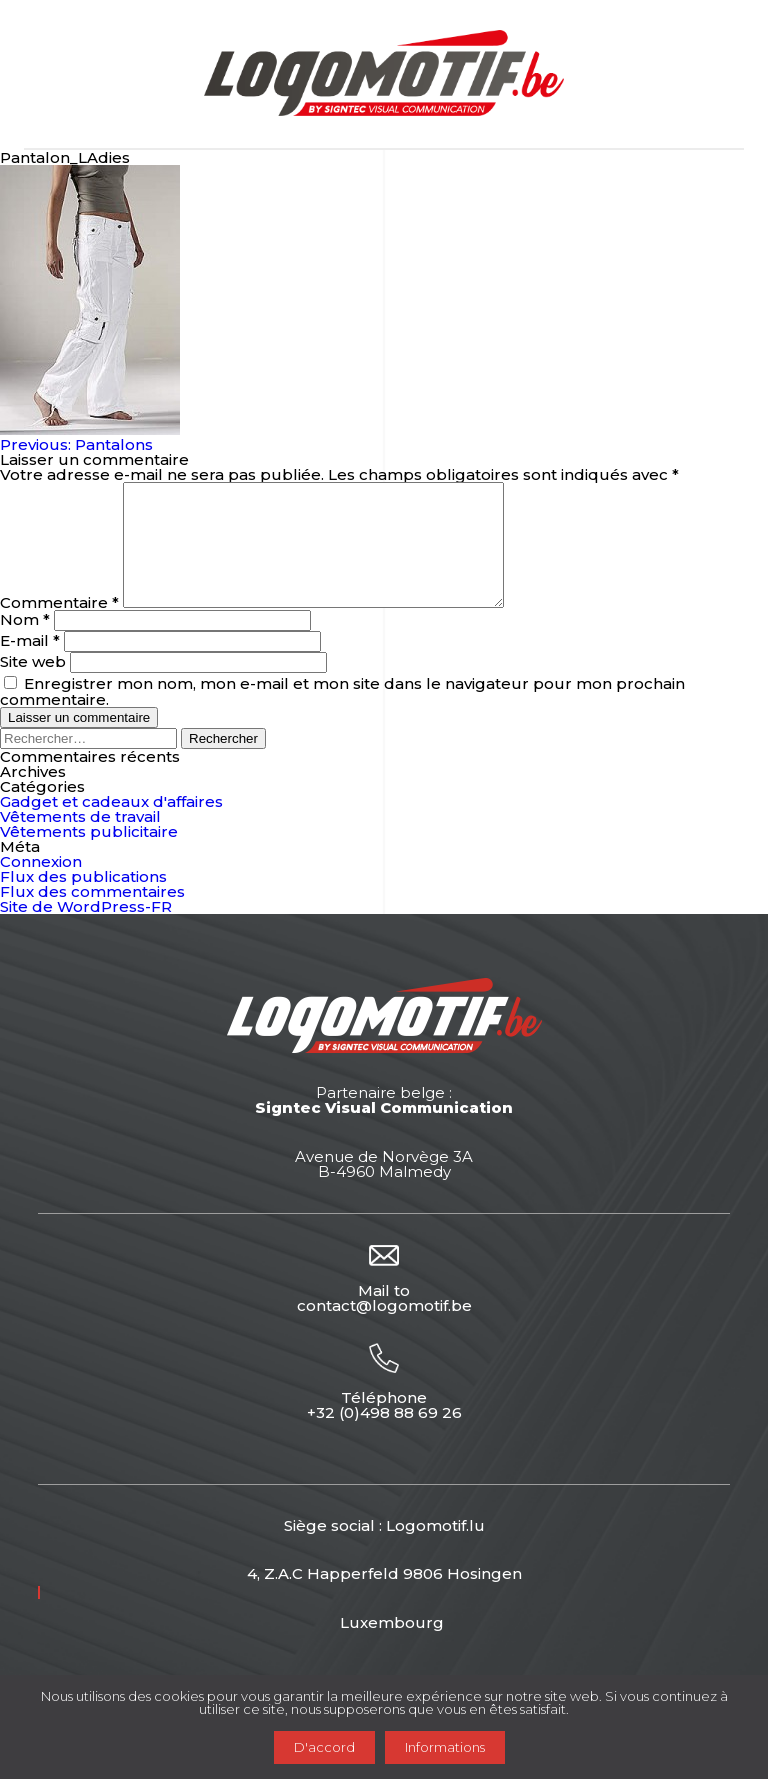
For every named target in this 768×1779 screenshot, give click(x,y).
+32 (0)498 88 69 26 (384, 1436)
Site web (33, 685)
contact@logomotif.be (384, 1329)
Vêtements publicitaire (89, 855)
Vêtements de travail (80, 840)
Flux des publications (83, 900)
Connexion (41, 885)
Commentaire (59, 626)
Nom (25, 643)
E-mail (30, 664)
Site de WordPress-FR (86, 930)
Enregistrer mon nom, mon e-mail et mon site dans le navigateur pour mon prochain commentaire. (342, 715)
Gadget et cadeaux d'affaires (111, 825)
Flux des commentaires (92, 915)
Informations (445, 1747)
